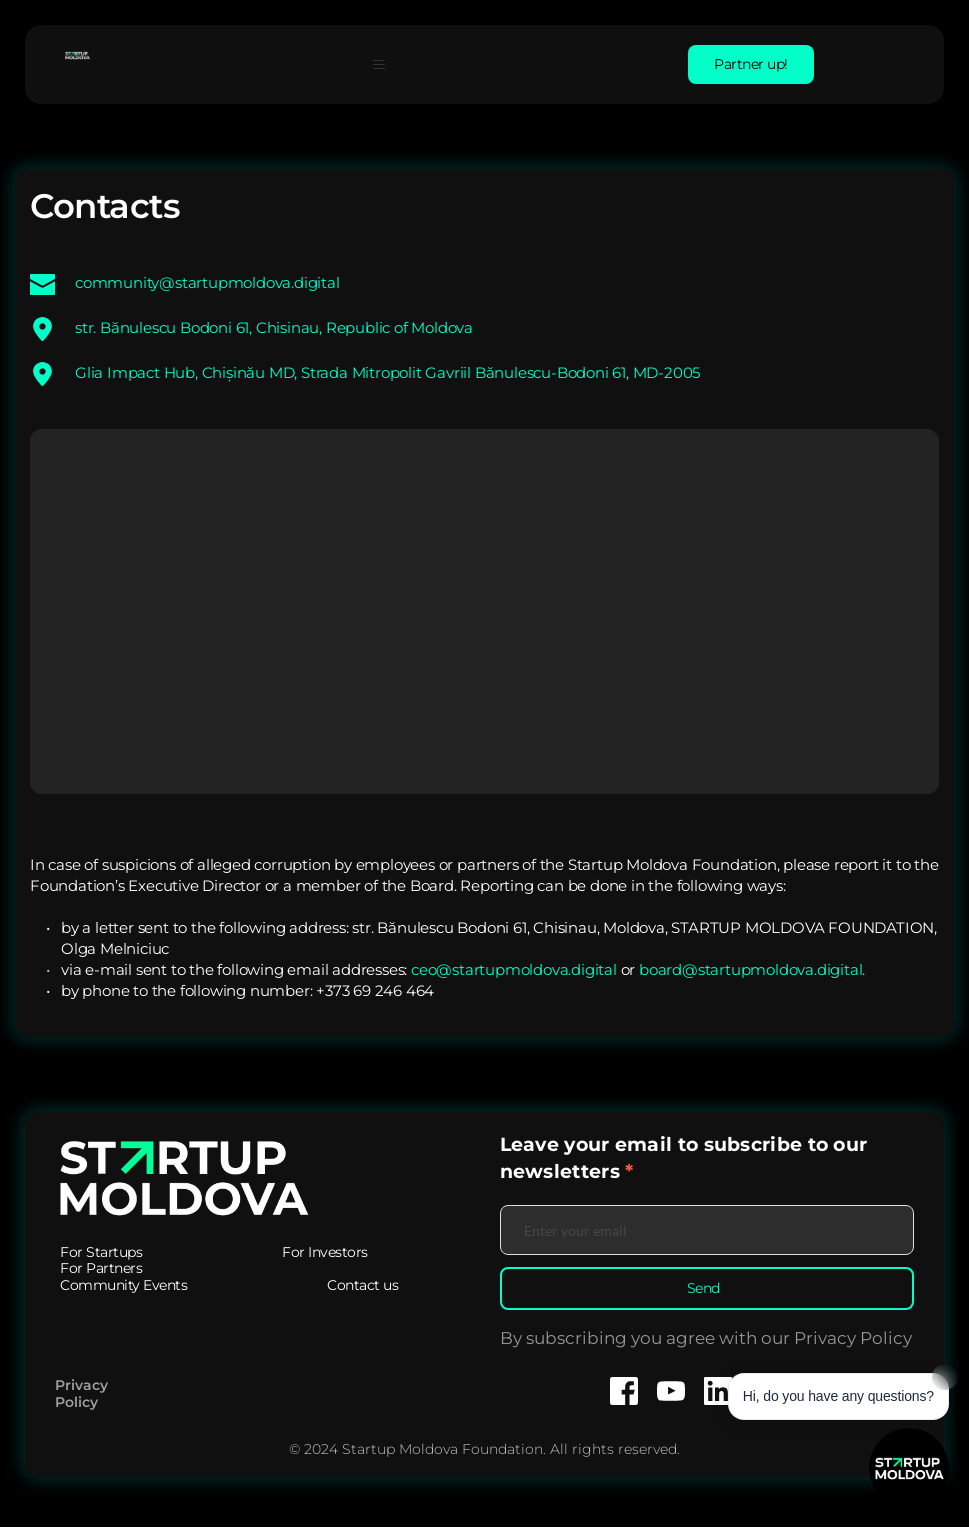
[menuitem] (101, 1252)
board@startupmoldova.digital (750, 969)
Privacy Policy (83, 1394)
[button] (387, 64)
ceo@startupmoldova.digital (514, 969)
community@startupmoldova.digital (207, 282)
